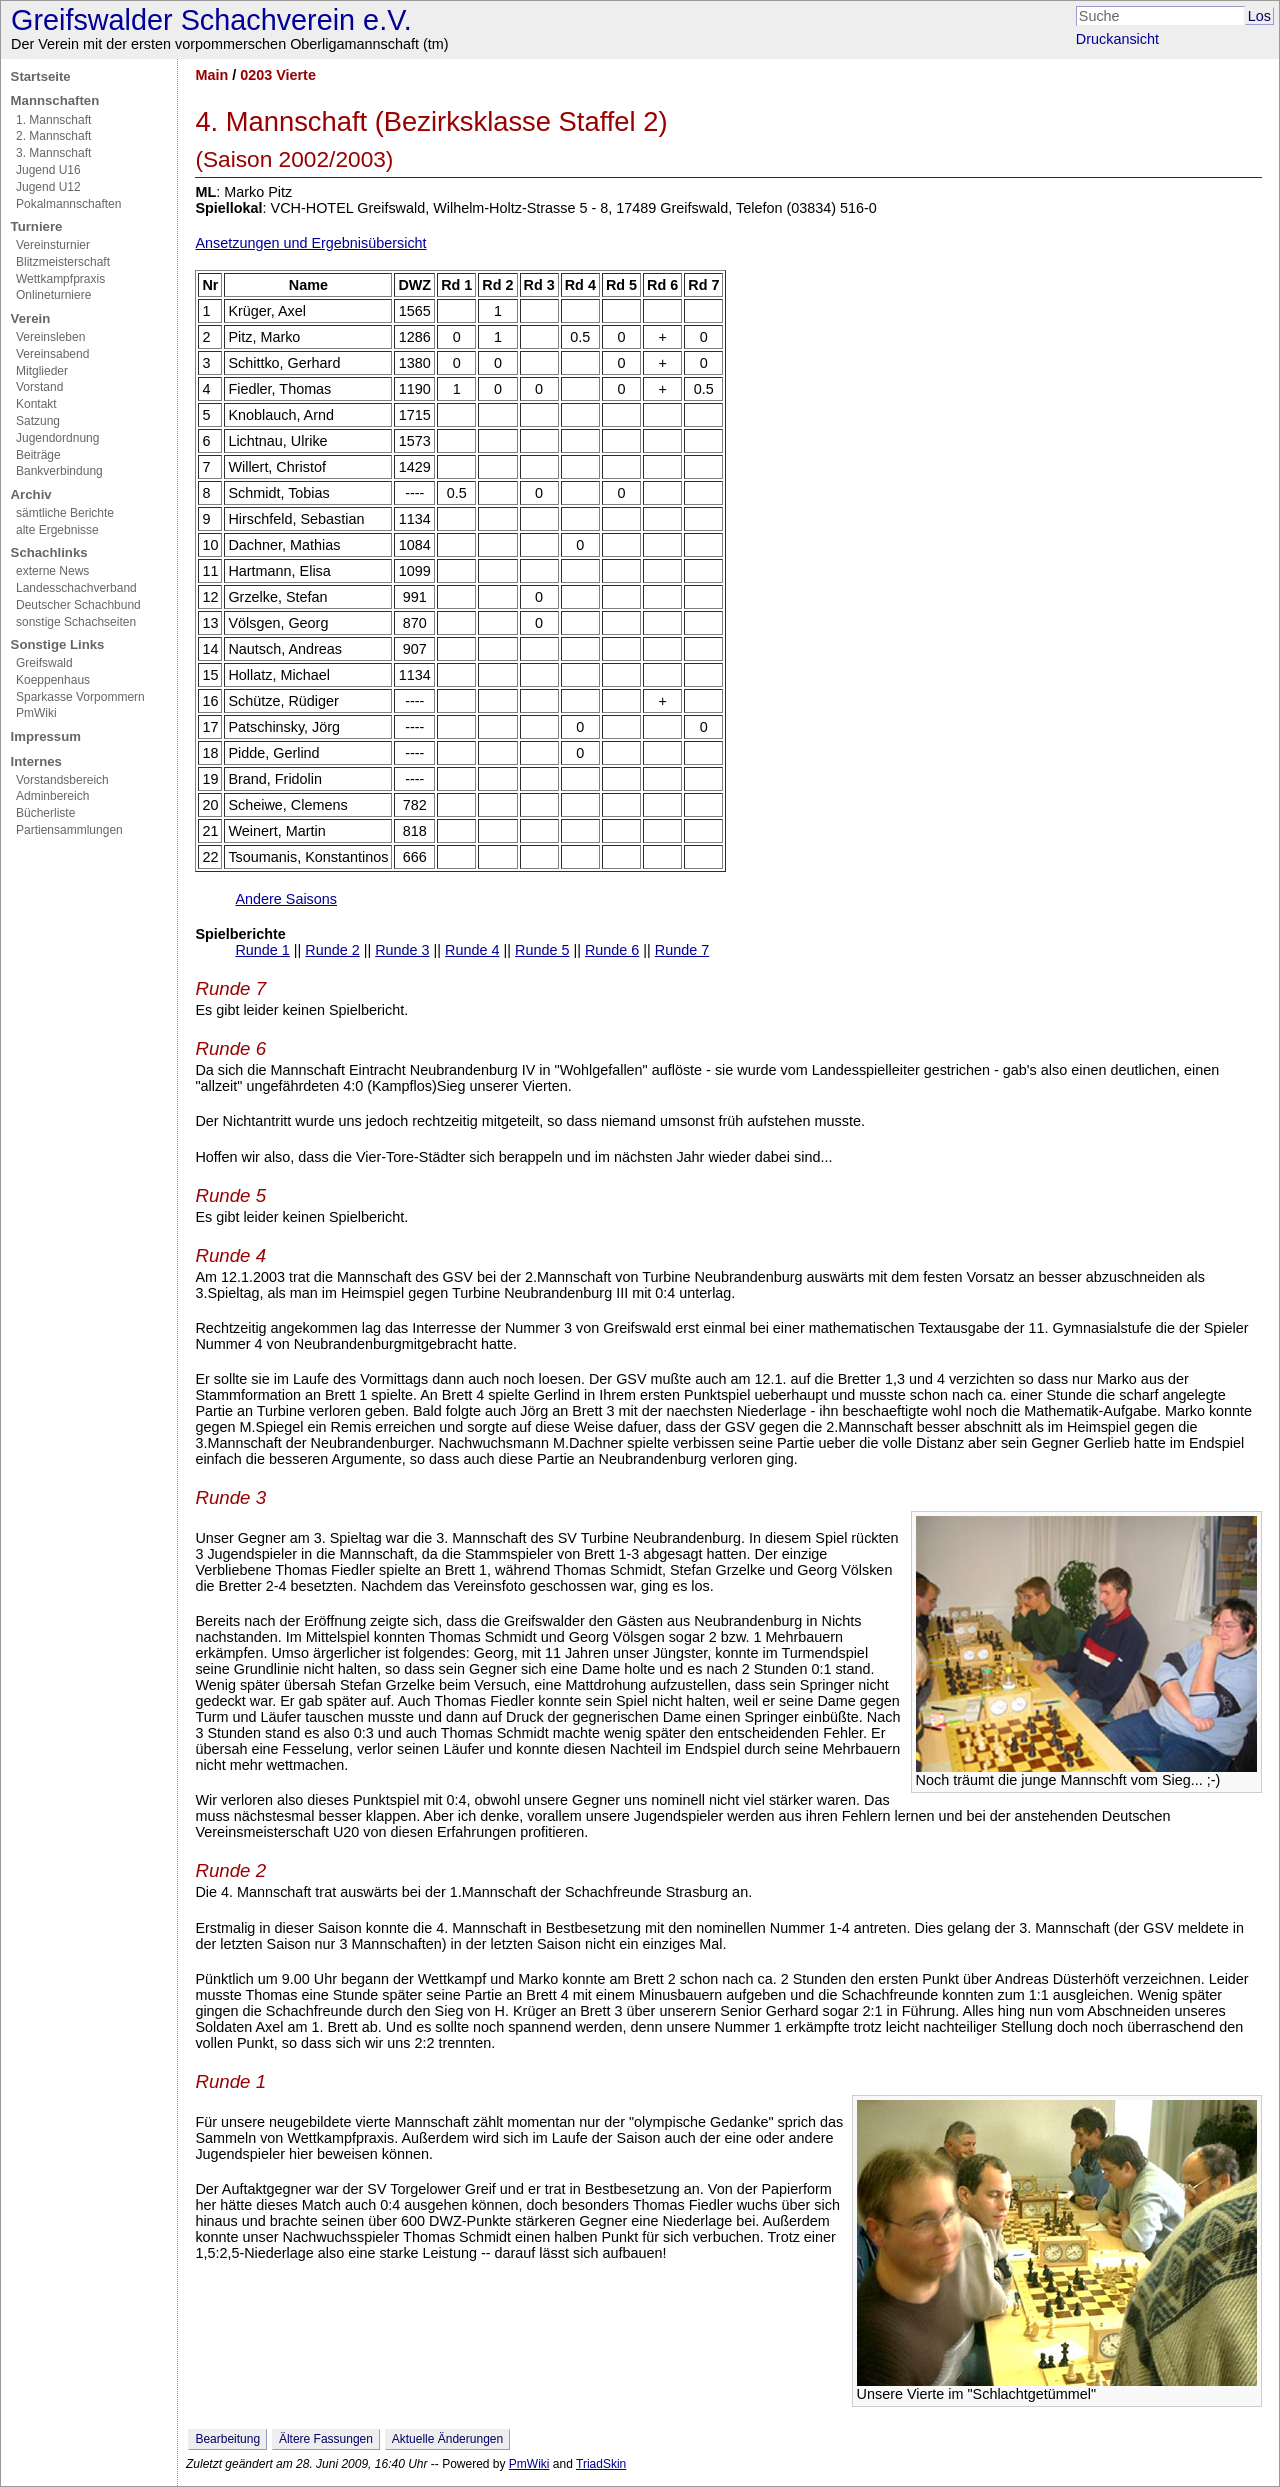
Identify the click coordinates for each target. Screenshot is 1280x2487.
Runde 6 (612, 950)
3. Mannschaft (53, 153)
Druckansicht (1117, 39)
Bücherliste (45, 813)
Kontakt (36, 404)
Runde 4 (472, 950)
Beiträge (38, 455)
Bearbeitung (227, 2439)
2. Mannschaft (53, 136)
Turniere (37, 226)
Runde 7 (682, 950)
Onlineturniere (53, 295)
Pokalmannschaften (68, 204)
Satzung (38, 421)
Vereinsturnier (53, 245)
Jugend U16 (48, 170)
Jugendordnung (57, 438)
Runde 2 (332, 950)
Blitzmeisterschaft (63, 262)
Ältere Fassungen (326, 2439)
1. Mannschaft (53, 120)
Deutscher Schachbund (78, 605)
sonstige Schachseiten (76, 622)
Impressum (46, 736)
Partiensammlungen (69, 830)
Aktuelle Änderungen (447, 2439)
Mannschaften (55, 100)
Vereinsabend (52, 354)
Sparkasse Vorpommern (80, 697)
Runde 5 (542, 950)
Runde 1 (262, 950)
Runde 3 (402, 950)
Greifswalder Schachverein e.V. (211, 20)
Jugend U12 (48, 187)
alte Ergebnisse (57, 530)
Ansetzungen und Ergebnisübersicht (310, 243)
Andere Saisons (286, 899)
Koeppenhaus (53, 680)
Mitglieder (42, 371)
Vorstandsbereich (62, 780)
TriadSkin (601, 2464)
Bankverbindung (59, 471)
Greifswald (44, 663)
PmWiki (36, 713)
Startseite (41, 76)
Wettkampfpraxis (60, 279)
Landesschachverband (76, 588)
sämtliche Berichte (65, 513)
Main (211, 75)
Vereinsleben (50, 337)
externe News (52, 571)
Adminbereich (52, 796)
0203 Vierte (278, 75)
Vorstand (39, 387)
